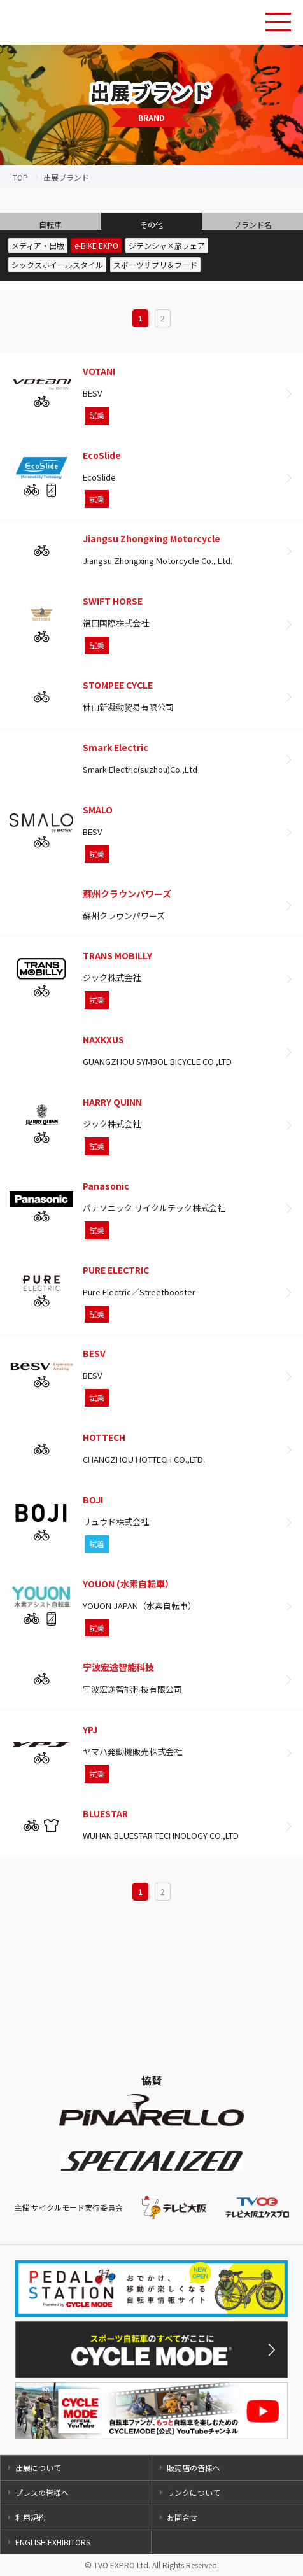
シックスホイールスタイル (57, 264)
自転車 (50, 224)
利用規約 (30, 2517)
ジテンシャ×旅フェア (167, 245)
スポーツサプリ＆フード (155, 264)
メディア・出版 (37, 245)
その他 (151, 224)
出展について (38, 2467)
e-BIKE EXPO (96, 245)
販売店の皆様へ (193, 2467)
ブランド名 (253, 224)
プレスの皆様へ (42, 2492)
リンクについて (193, 2492)
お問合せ (182, 2517)
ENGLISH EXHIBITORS (52, 2542)
